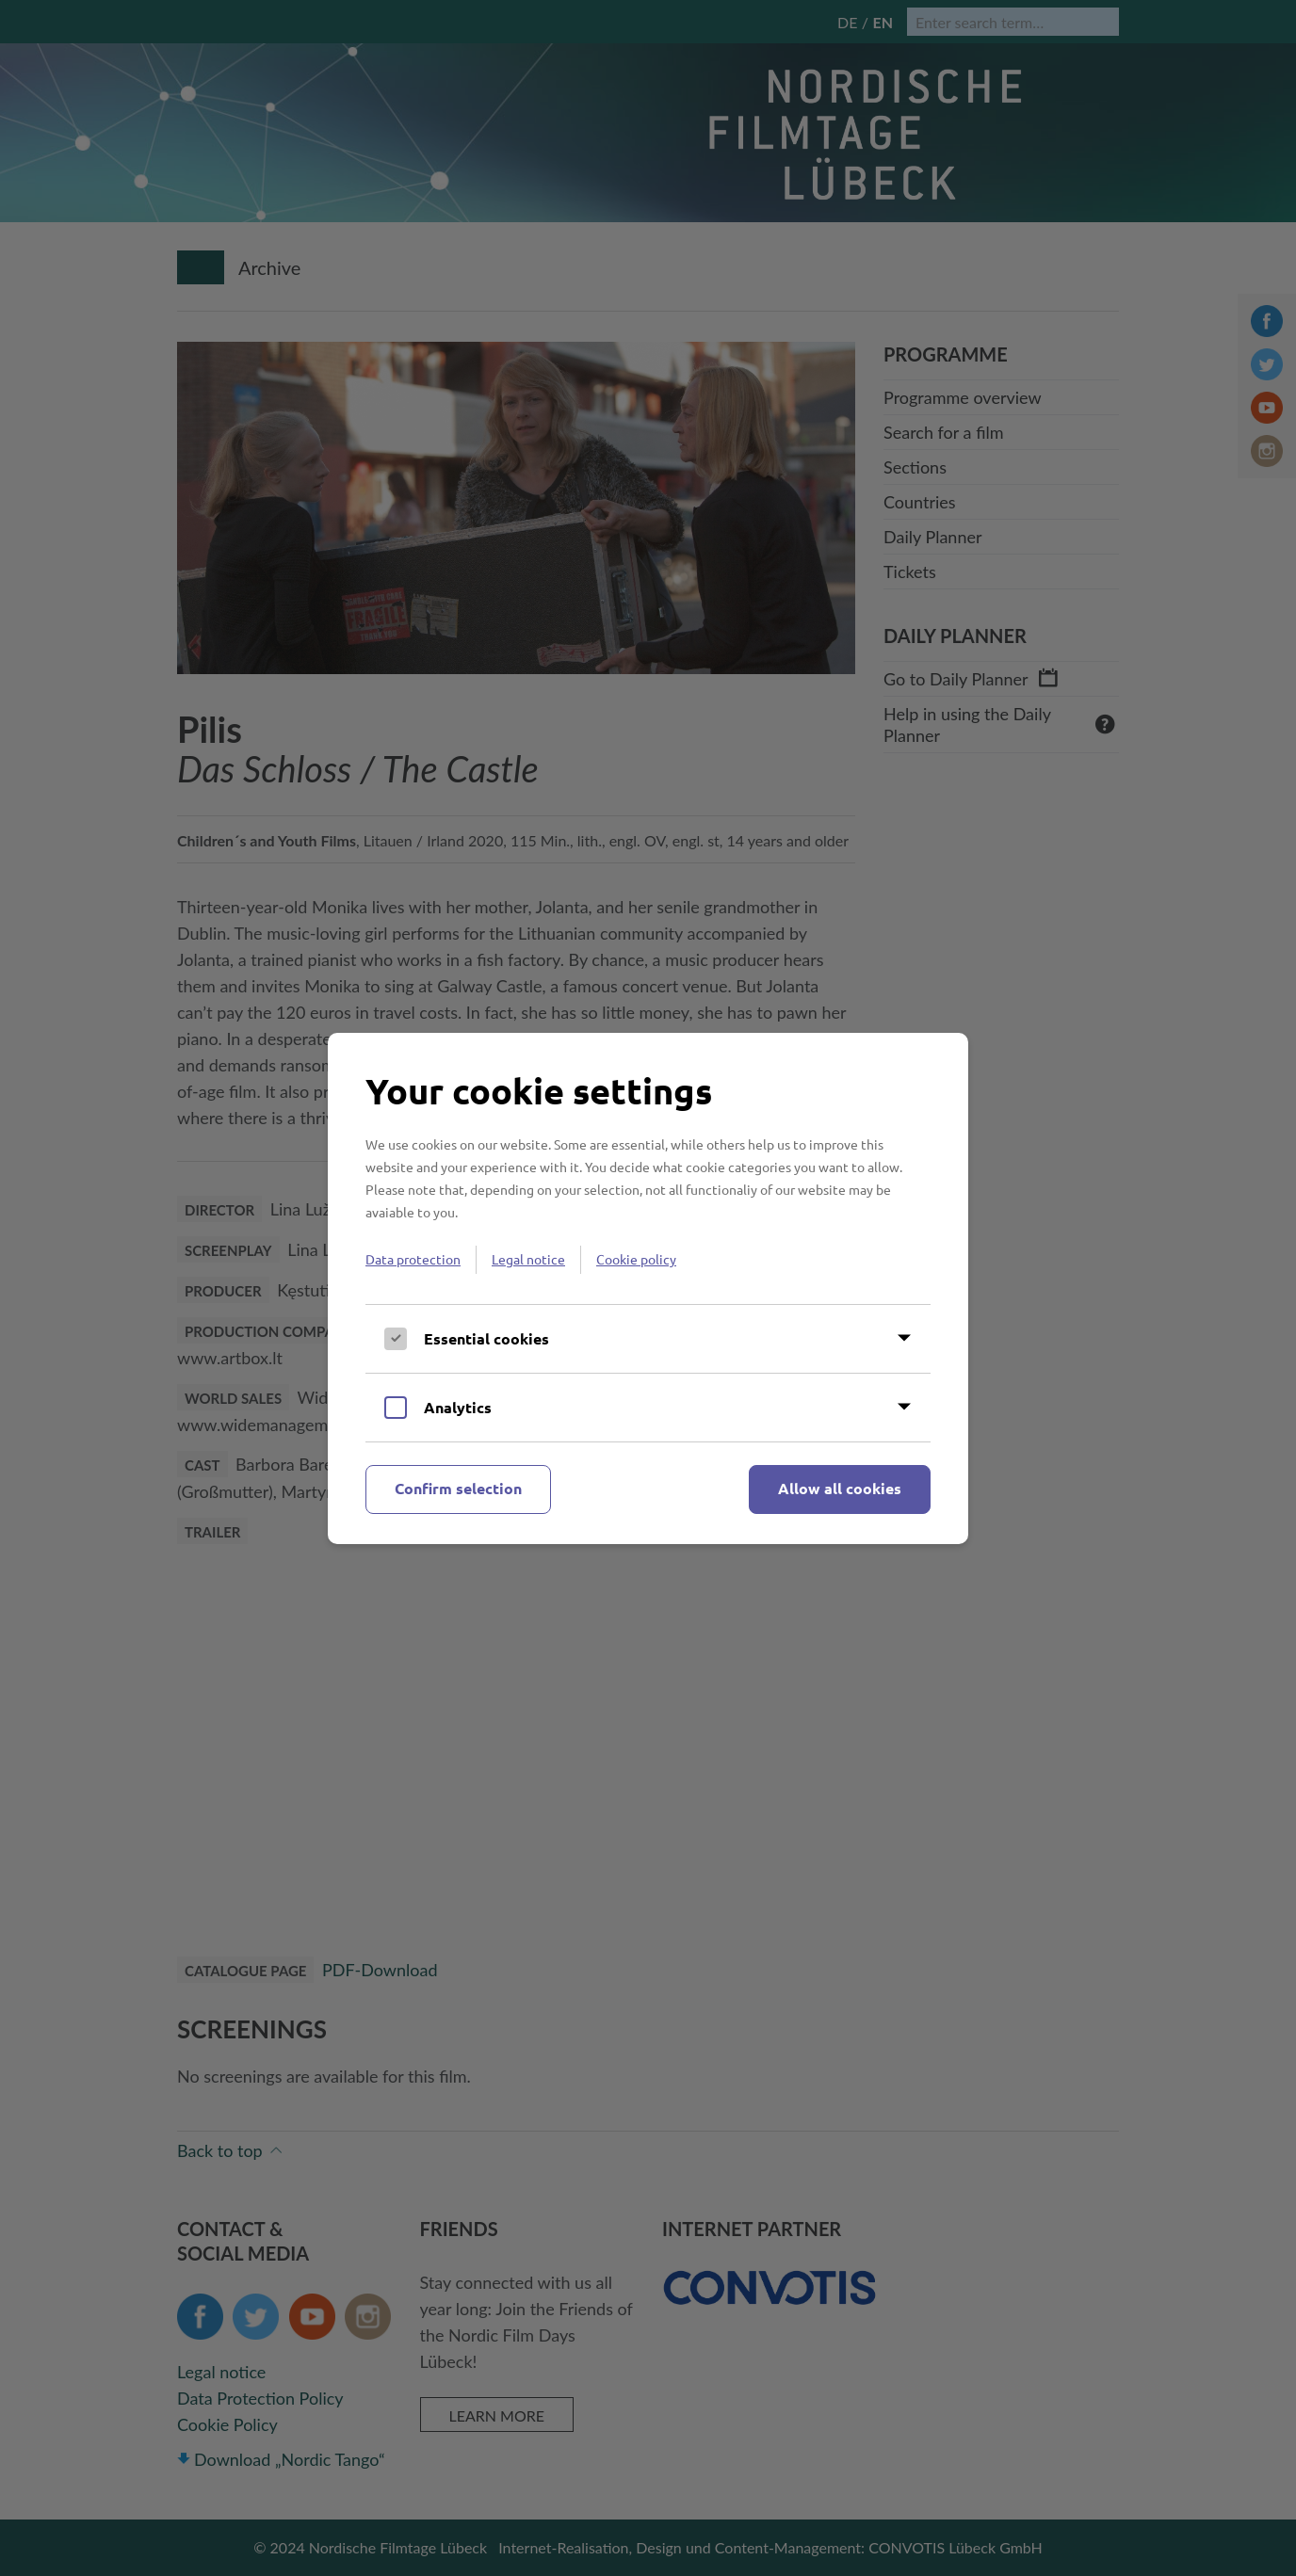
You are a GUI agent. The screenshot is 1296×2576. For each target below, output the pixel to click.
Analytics (458, 1407)
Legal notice (528, 1258)
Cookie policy (636, 1258)
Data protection (413, 1258)
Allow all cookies (839, 1488)
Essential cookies (486, 1338)
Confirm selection (458, 1488)
